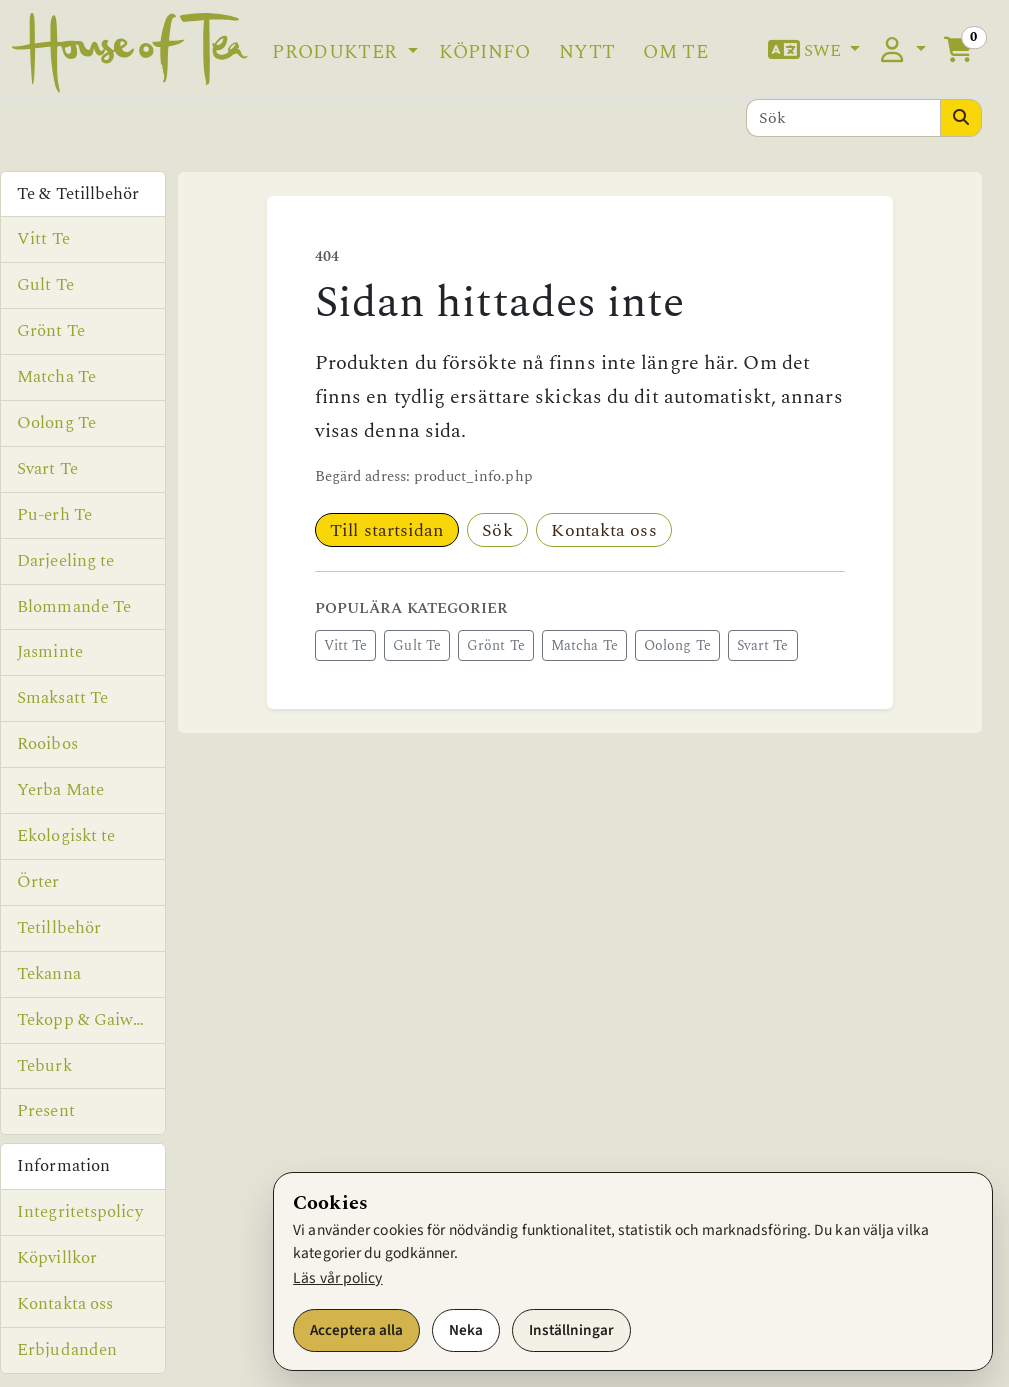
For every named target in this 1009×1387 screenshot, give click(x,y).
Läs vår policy (337, 1278)
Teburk (44, 1066)
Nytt (587, 52)
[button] (814, 51)
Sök (497, 530)
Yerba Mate (60, 790)
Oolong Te (677, 645)
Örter (38, 882)
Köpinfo (484, 52)
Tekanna (49, 974)
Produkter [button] (337, 52)
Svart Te (763, 645)
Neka (466, 1330)
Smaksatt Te (62, 698)
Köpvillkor (57, 1258)
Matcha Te (584, 645)
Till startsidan (387, 530)
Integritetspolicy (80, 1212)
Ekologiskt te (66, 836)
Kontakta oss (603, 530)
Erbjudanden (67, 1350)
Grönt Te (496, 645)
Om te (675, 52)
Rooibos (47, 744)
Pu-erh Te (54, 515)
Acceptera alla (356, 1330)
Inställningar (571, 1330)
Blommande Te (74, 607)
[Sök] (844, 118)
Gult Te (417, 645)
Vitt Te (346, 645)
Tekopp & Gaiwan (84, 1020)
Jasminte (50, 652)
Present (46, 1111)
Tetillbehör (59, 928)
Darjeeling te (65, 561)
